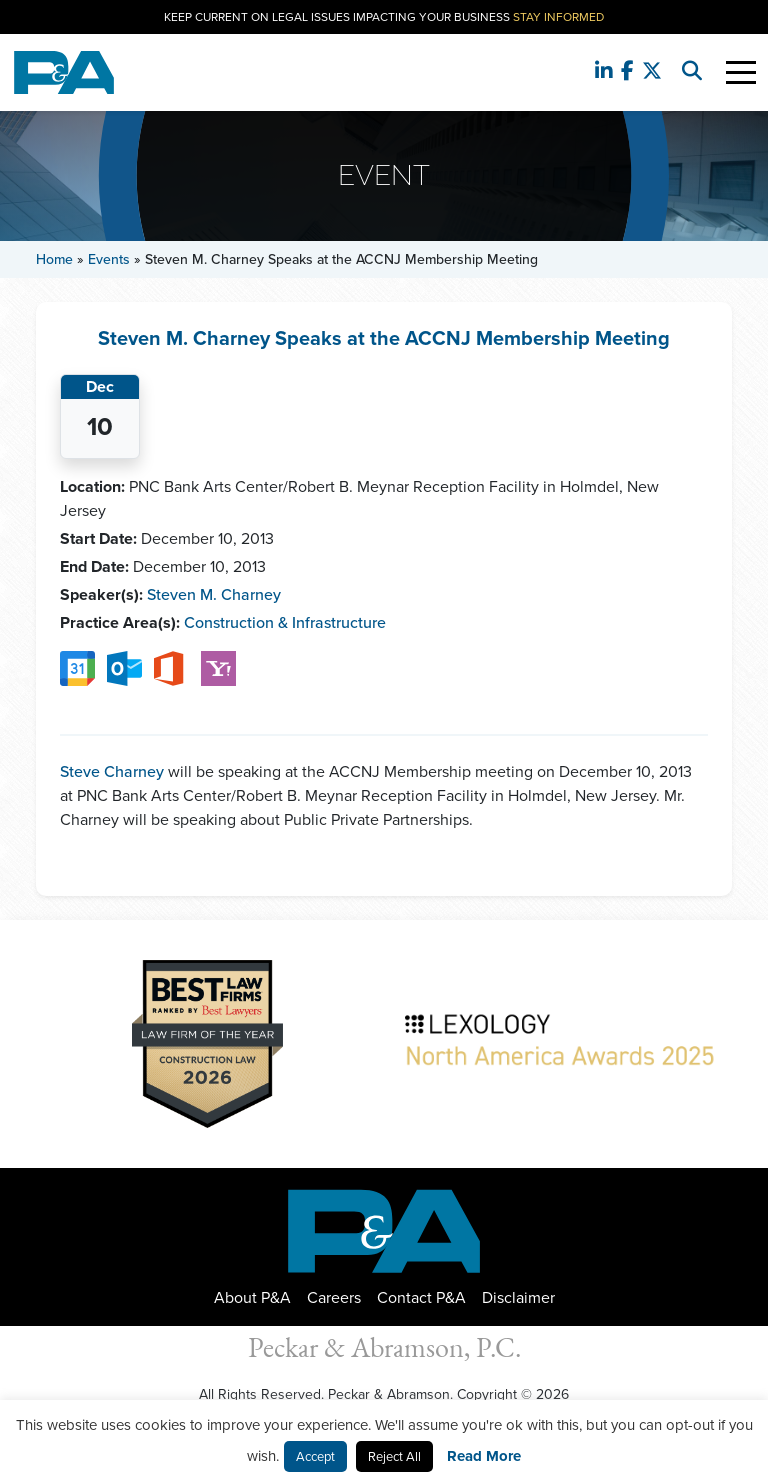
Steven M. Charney (214, 594)
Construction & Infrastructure (285, 622)
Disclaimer (518, 1297)
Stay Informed (558, 17)
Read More (484, 1456)
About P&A (252, 1297)
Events (109, 259)
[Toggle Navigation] (741, 72)
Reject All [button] (394, 1456)
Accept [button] (315, 1456)
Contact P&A (421, 1297)
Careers (334, 1297)
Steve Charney (112, 771)
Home (54, 259)
